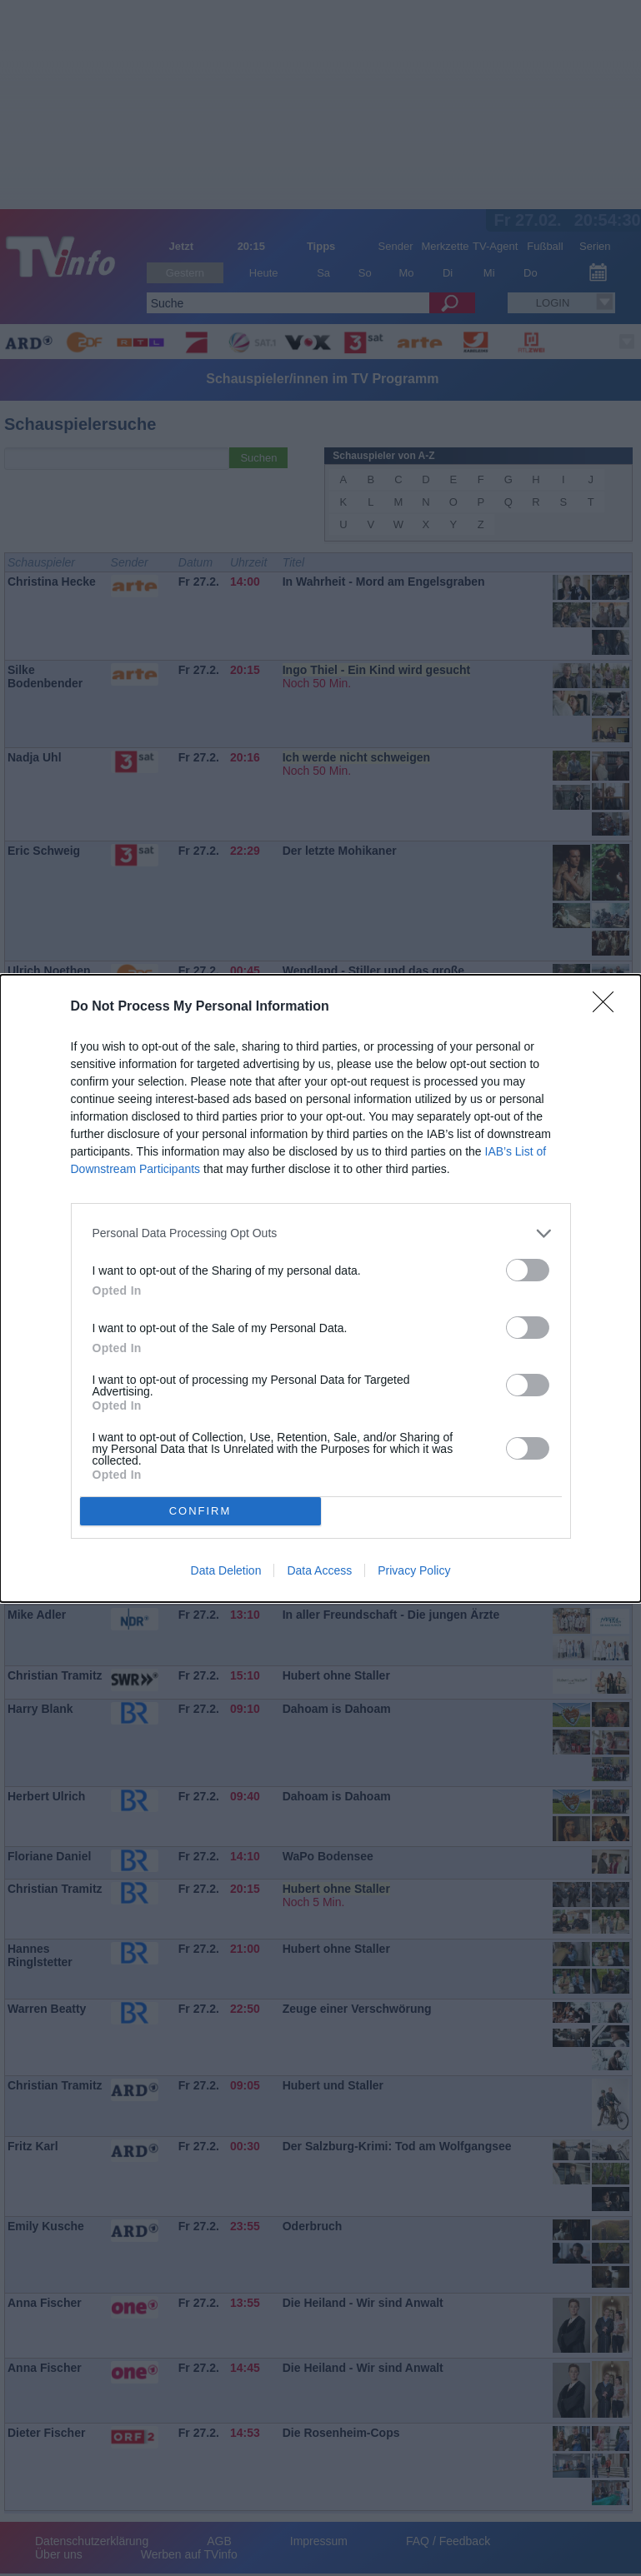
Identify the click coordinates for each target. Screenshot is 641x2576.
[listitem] (321, 1233)
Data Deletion (226, 1570)
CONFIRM (200, 1511)
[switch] (527, 1270)
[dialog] (320, 1288)
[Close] (608, 1007)
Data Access (319, 1570)
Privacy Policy (414, 1570)
